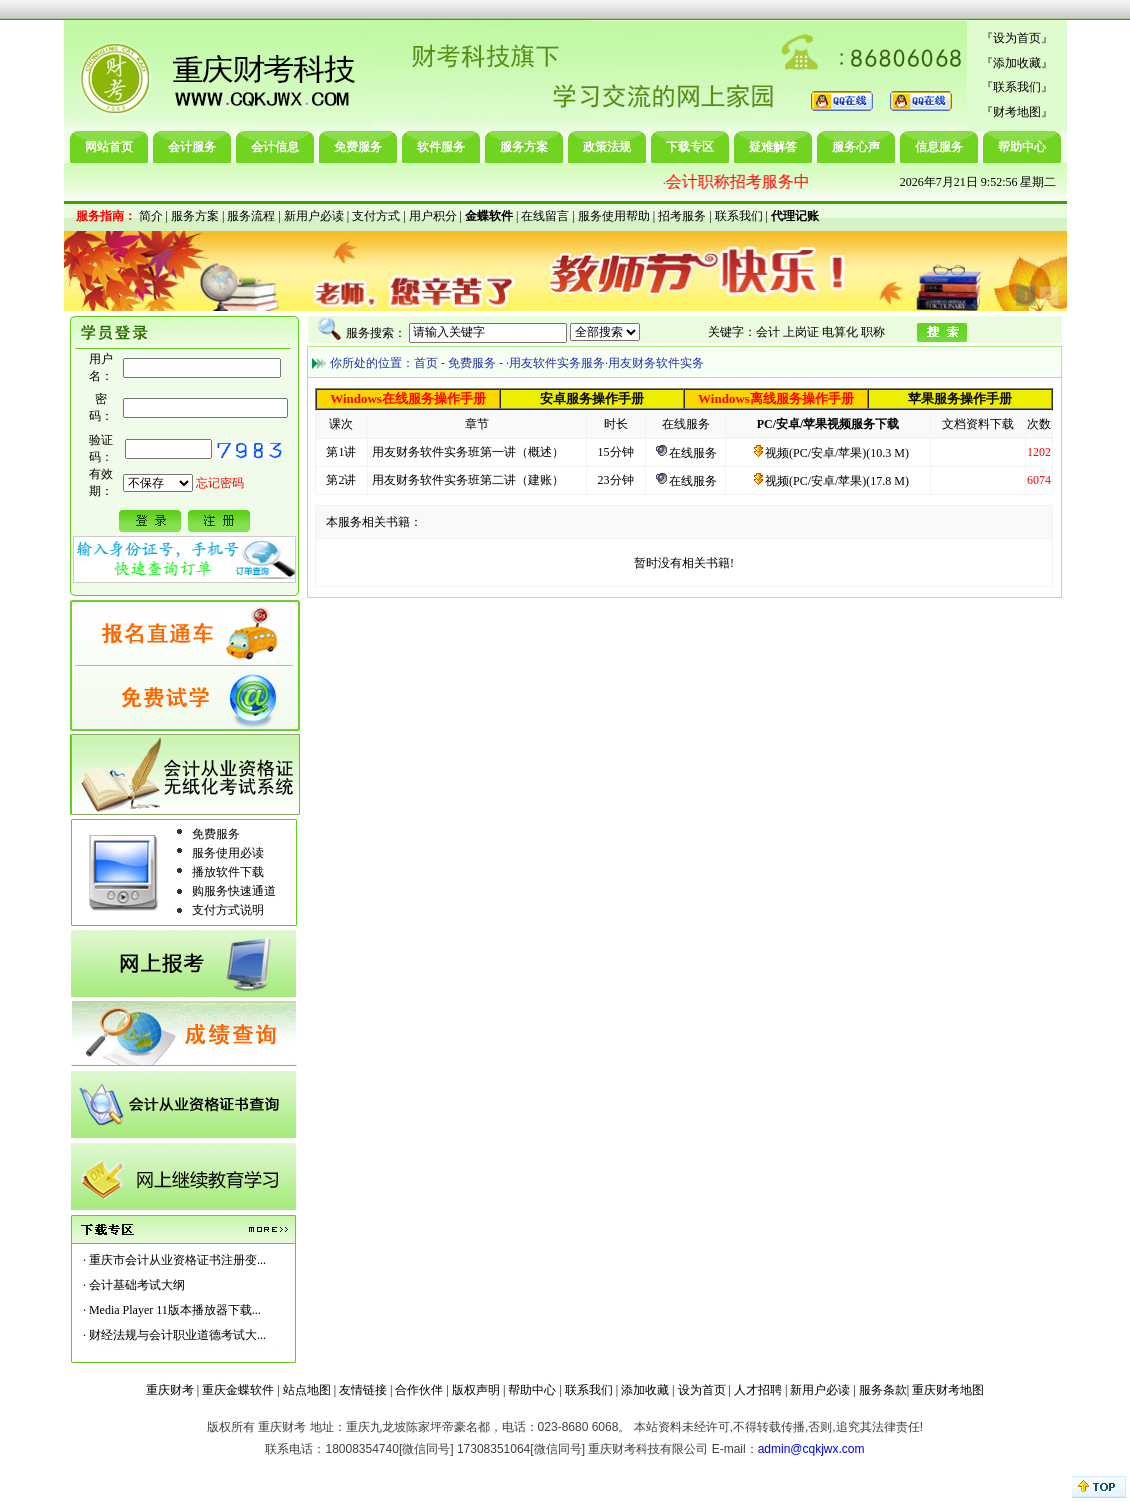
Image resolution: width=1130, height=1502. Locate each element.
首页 (426, 363)
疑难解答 (773, 147)
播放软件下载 (228, 872)
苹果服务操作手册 (960, 398)
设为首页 (1017, 38)
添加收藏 (1017, 63)
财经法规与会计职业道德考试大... (177, 1335)
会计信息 (275, 147)
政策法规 (607, 147)
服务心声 (856, 147)
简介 (151, 216)
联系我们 (1017, 87)
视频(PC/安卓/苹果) (809, 453)
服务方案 (524, 147)
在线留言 (545, 216)
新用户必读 (314, 216)
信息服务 (939, 147)
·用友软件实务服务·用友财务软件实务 (605, 363)
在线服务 (693, 453)
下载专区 (690, 147)
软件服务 (441, 147)
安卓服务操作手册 (592, 398)
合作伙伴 (419, 1390)
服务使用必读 (228, 853)
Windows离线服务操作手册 (776, 398)
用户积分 (433, 216)
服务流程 (251, 216)
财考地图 (1017, 112)
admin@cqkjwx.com (811, 1449)
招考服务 (682, 216)
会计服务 (192, 147)
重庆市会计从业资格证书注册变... (177, 1260)
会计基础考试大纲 (137, 1285)
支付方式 (376, 216)
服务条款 (883, 1390)
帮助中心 (1022, 147)
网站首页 (109, 147)
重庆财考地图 (948, 1390)
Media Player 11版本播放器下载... (175, 1310)
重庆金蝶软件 (238, 1390)
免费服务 (358, 147)
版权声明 (476, 1390)
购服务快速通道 (234, 891)
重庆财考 (170, 1390)
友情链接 (363, 1390)
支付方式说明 (228, 910)
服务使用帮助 (614, 216)
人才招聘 (758, 1390)
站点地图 (307, 1390)
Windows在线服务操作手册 (408, 398)
